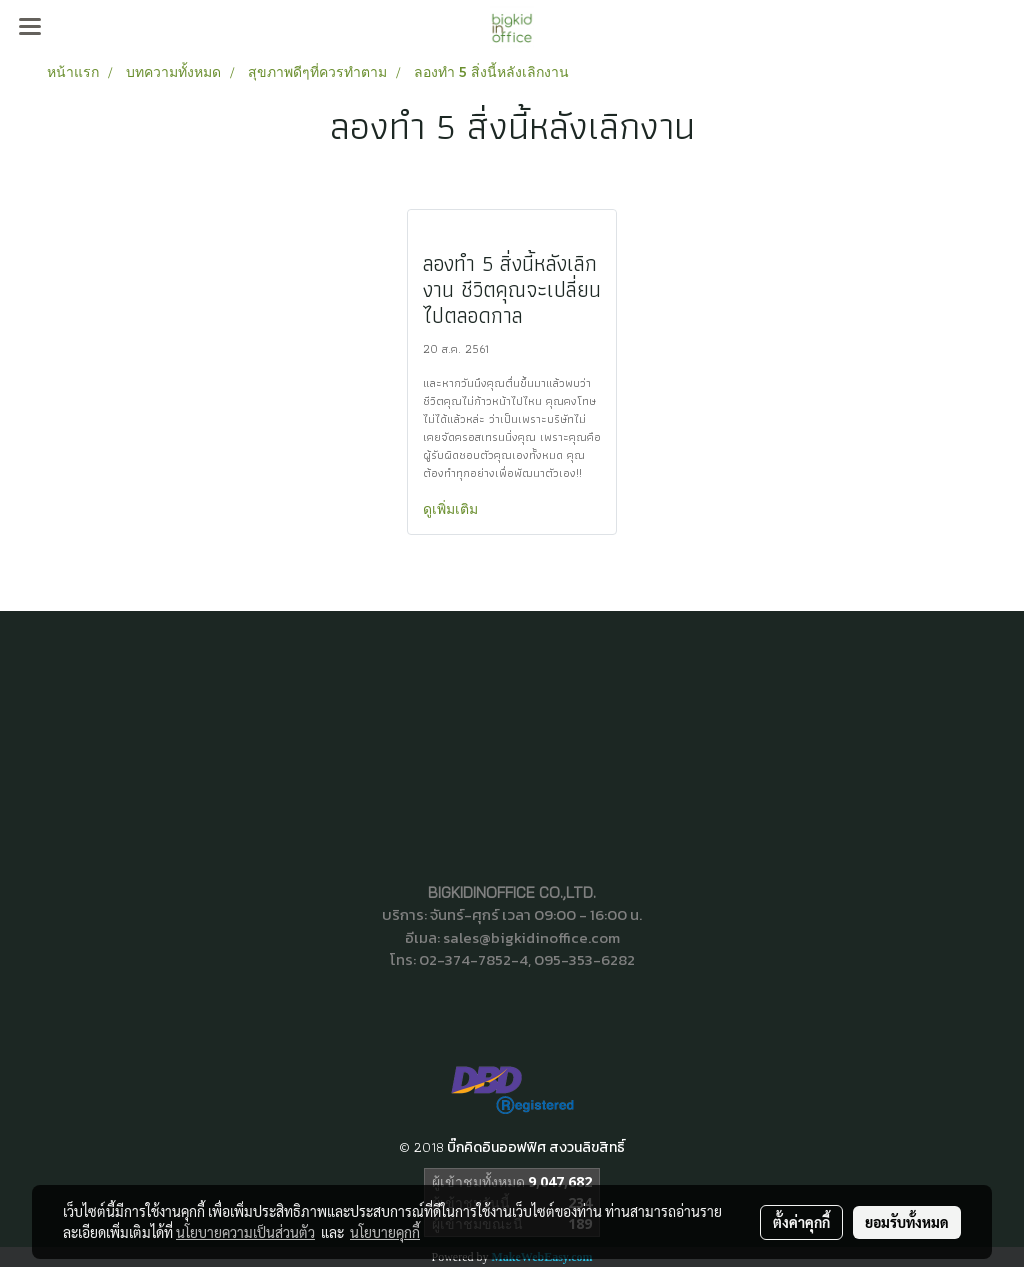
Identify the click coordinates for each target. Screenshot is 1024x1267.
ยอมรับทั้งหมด (907, 1222)
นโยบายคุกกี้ (385, 1232)
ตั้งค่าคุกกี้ (801, 1222)
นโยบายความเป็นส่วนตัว (245, 1232)
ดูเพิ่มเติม (452, 508)
